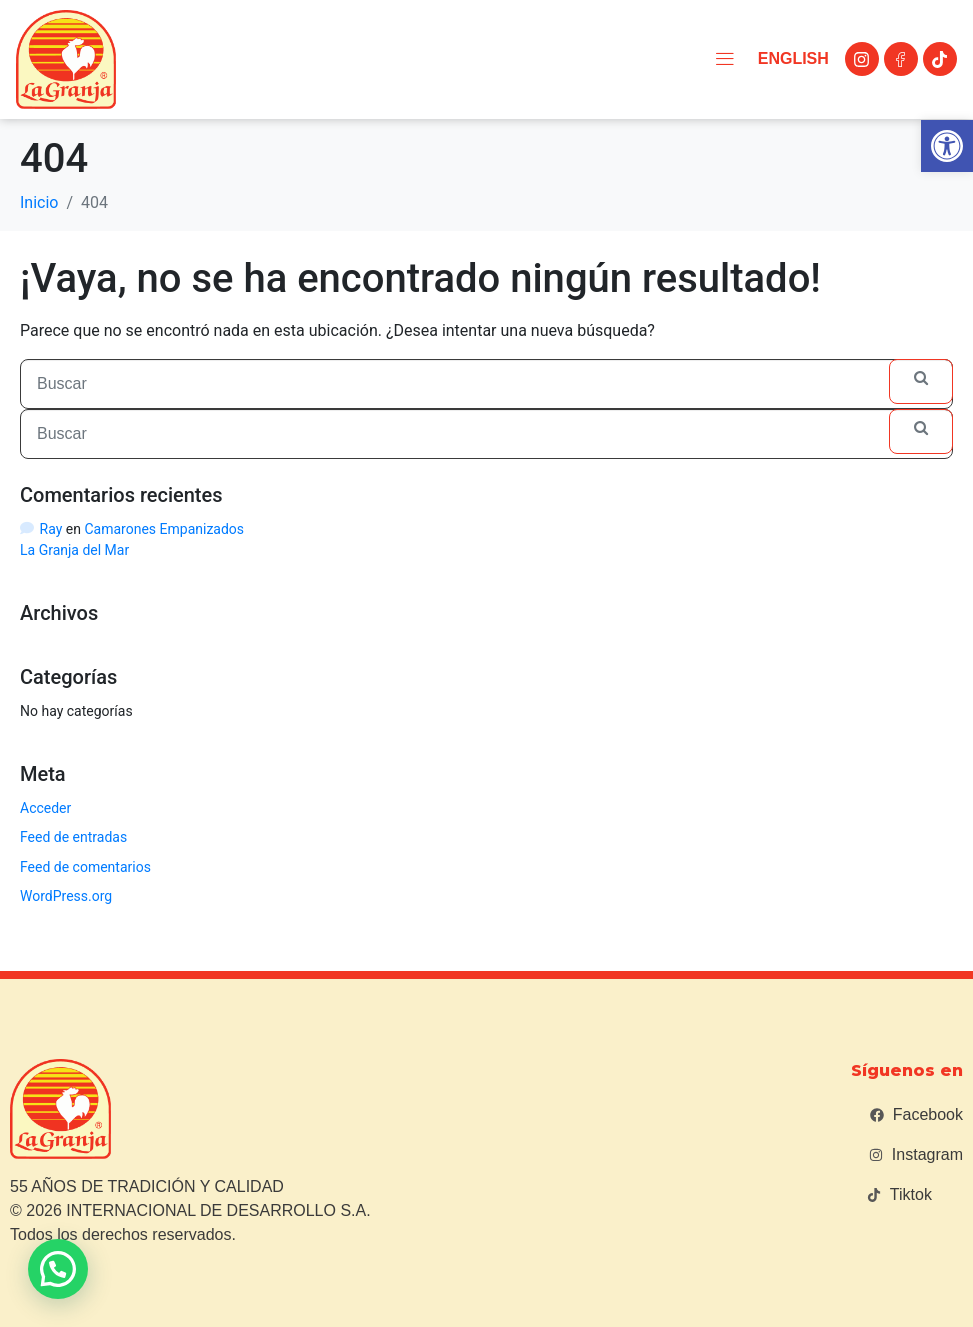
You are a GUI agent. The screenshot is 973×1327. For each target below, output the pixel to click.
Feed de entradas (73, 837)
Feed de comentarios (85, 867)
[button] (947, 146)
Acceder (45, 808)
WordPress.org (66, 896)
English (787, 58)
